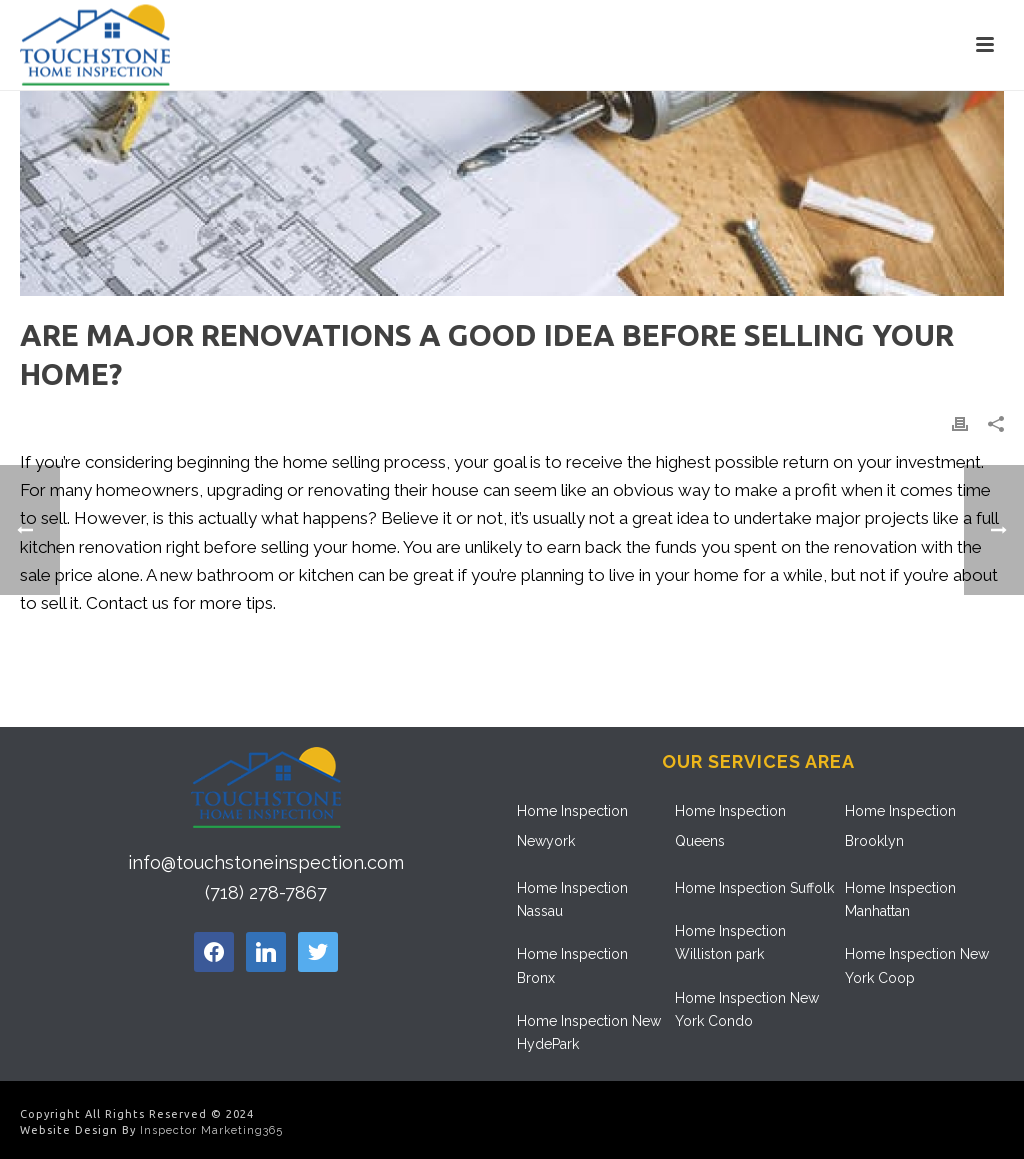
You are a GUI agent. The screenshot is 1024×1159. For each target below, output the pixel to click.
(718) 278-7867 (266, 892)
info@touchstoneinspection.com (266, 862)
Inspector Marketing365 (211, 1130)
